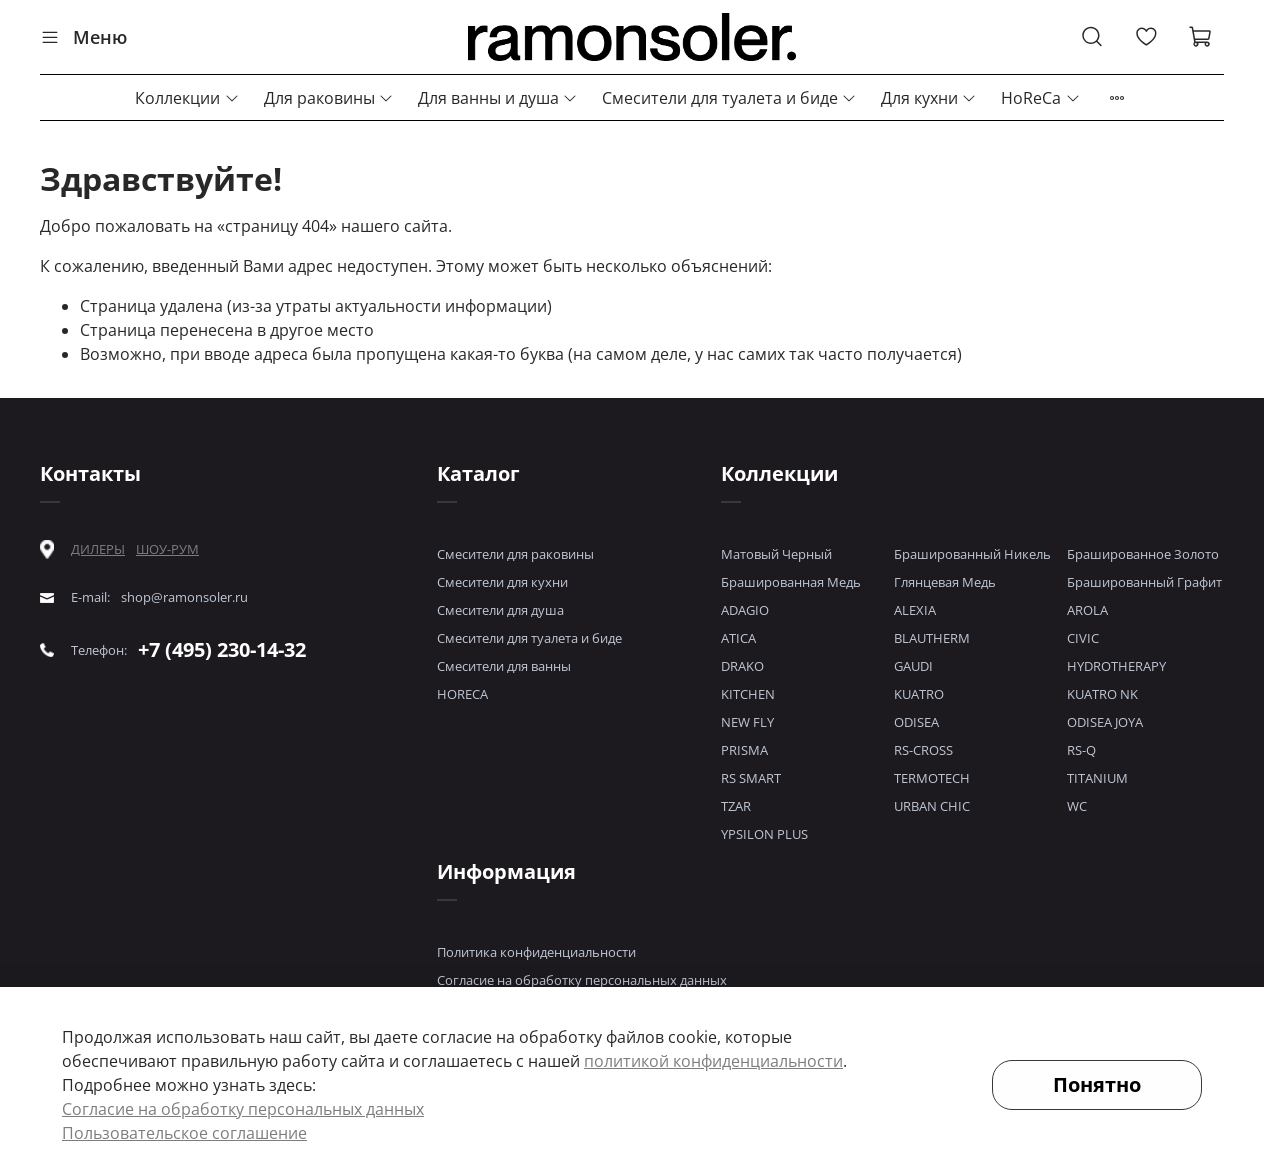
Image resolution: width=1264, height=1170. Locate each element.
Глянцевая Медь (945, 582)
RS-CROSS (923, 750)
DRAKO (742, 666)
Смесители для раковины (515, 554)
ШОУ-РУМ (167, 549)
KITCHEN (748, 694)
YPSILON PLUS (764, 834)
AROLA (1087, 610)
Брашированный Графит (1144, 582)
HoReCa (1040, 98)
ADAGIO (745, 610)
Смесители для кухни (502, 582)
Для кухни (929, 98)
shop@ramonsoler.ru (184, 597)
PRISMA (744, 750)
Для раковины (329, 98)
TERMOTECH (932, 778)
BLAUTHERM (932, 638)
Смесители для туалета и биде (729, 98)
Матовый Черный (776, 554)
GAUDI (913, 666)
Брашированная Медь (791, 582)
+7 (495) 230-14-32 (222, 649)
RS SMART (751, 778)
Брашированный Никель (972, 554)
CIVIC (1083, 638)
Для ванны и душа (498, 98)
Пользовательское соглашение (184, 1133)
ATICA (738, 638)
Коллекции (187, 98)
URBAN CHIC (932, 806)
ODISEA (916, 722)
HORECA (462, 694)
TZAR (736, 806)
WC (1077, 806)
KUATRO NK (1102, 694)
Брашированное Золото (1143, 554)
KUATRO (919, 694)
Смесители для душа (500, 610)
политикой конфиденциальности (713, 1061)
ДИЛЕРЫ (98, 549)
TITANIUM (1097, 778)
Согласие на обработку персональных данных (582, 980)
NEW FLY (747, 722)
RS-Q (1081, 750)
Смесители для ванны (504, 666)
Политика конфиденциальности (536, 952)
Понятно (1097, 1084)
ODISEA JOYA (1105, 722)
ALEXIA (915, 610)
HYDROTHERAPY (1116, 666)
